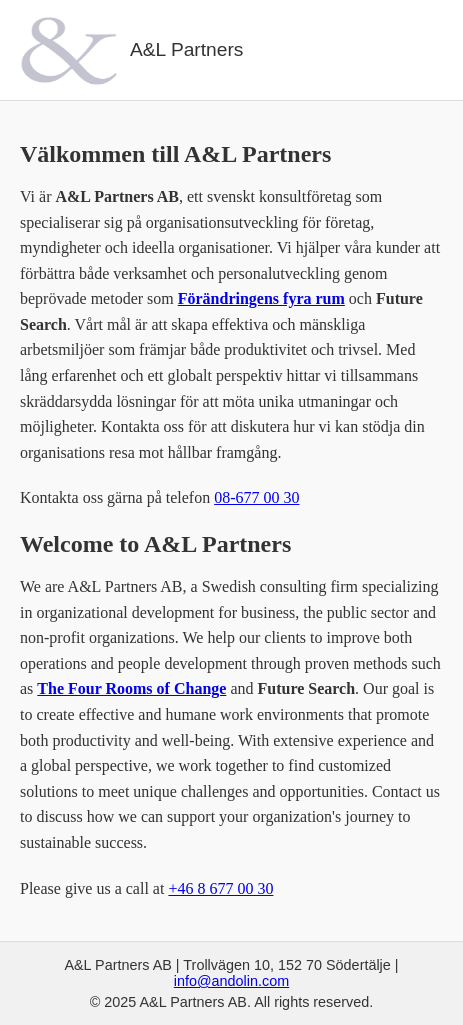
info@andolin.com (231, 981)
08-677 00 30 (256, 497)
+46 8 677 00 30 (220, 888)
